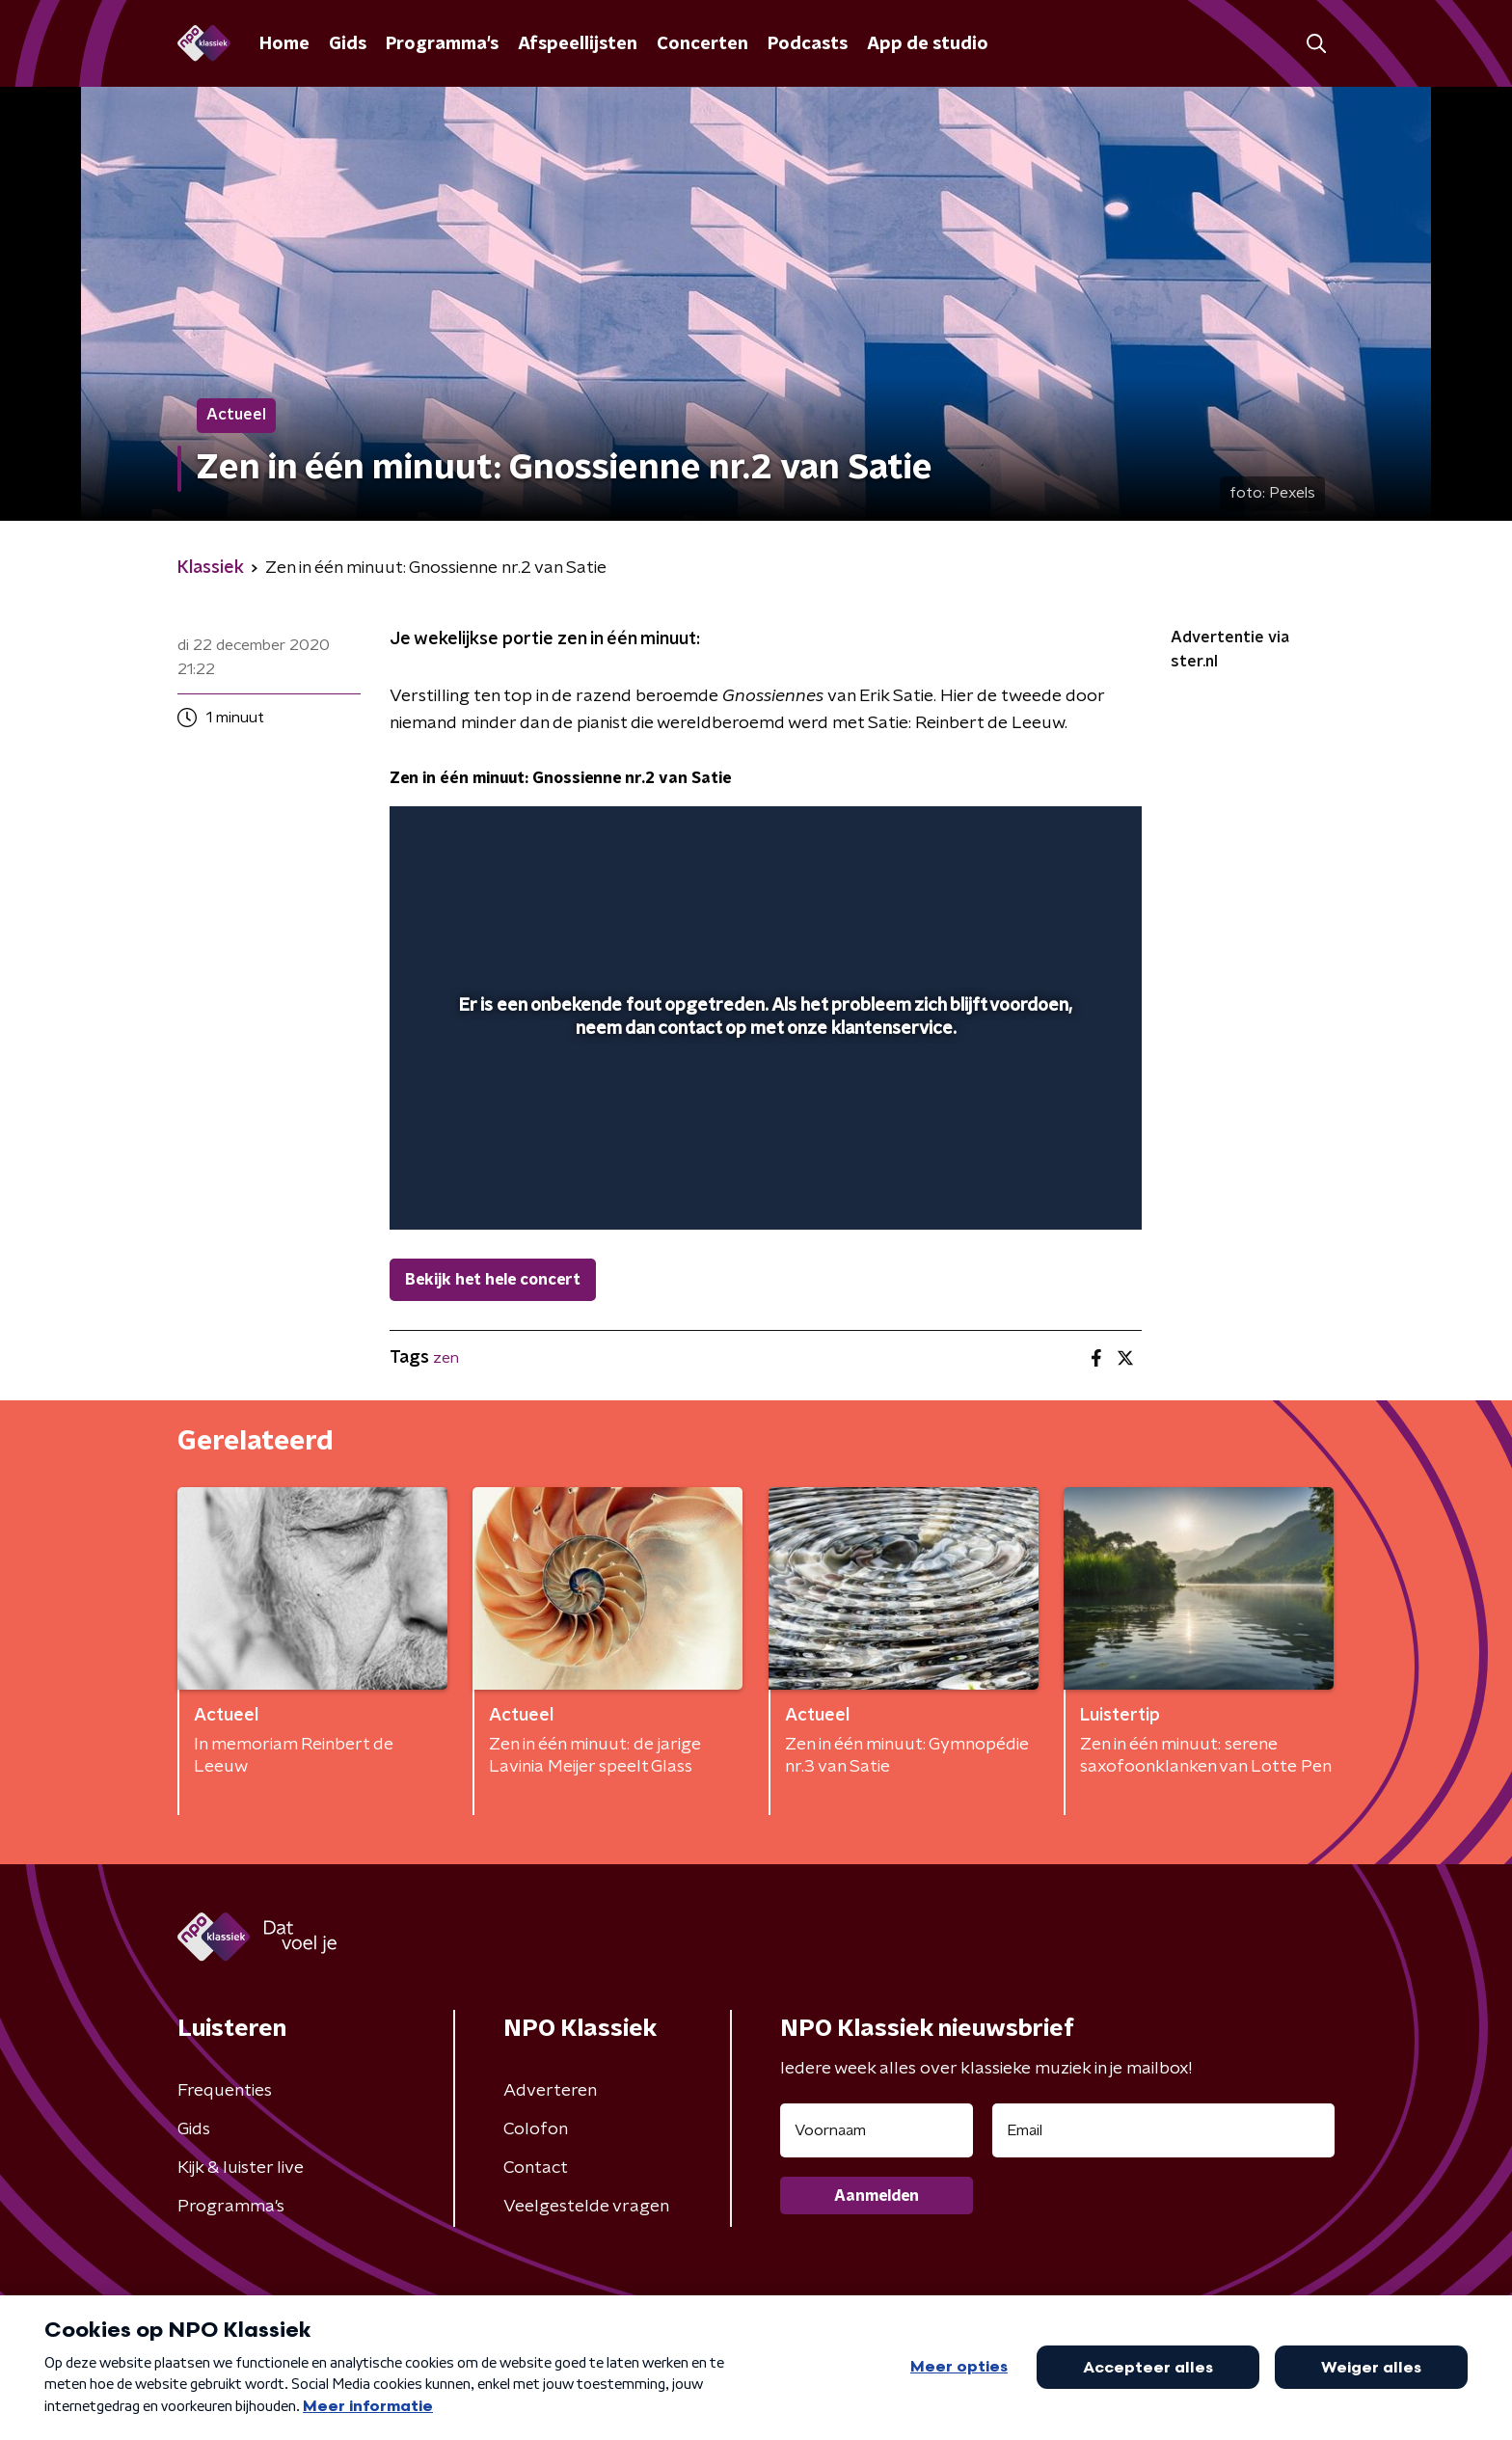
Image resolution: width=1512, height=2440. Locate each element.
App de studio (927, 44)
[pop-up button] (1055, 1187)
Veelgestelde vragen (586, 2206)
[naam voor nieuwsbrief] (876, 2130)
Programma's (442, 44)
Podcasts (808, 44)
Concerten (702, 44)
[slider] (763, 1135)
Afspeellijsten (577, 44)
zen (446, 1358)
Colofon (535, 2129)
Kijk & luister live (240, 2168)
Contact (535, 2168)
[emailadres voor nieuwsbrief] (1163, 2130)
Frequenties (224, 2091)
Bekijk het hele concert (492, 1280)
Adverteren (550, 2091)
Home (284, 44)
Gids (347, 44)
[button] (1316, 44)
